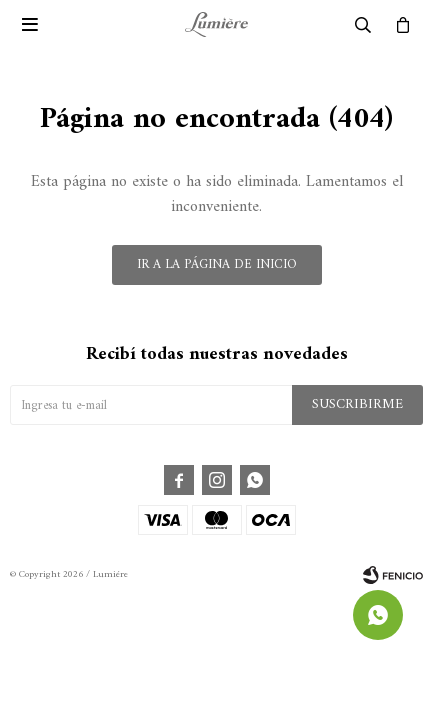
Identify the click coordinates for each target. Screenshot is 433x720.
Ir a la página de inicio (217, 264)
